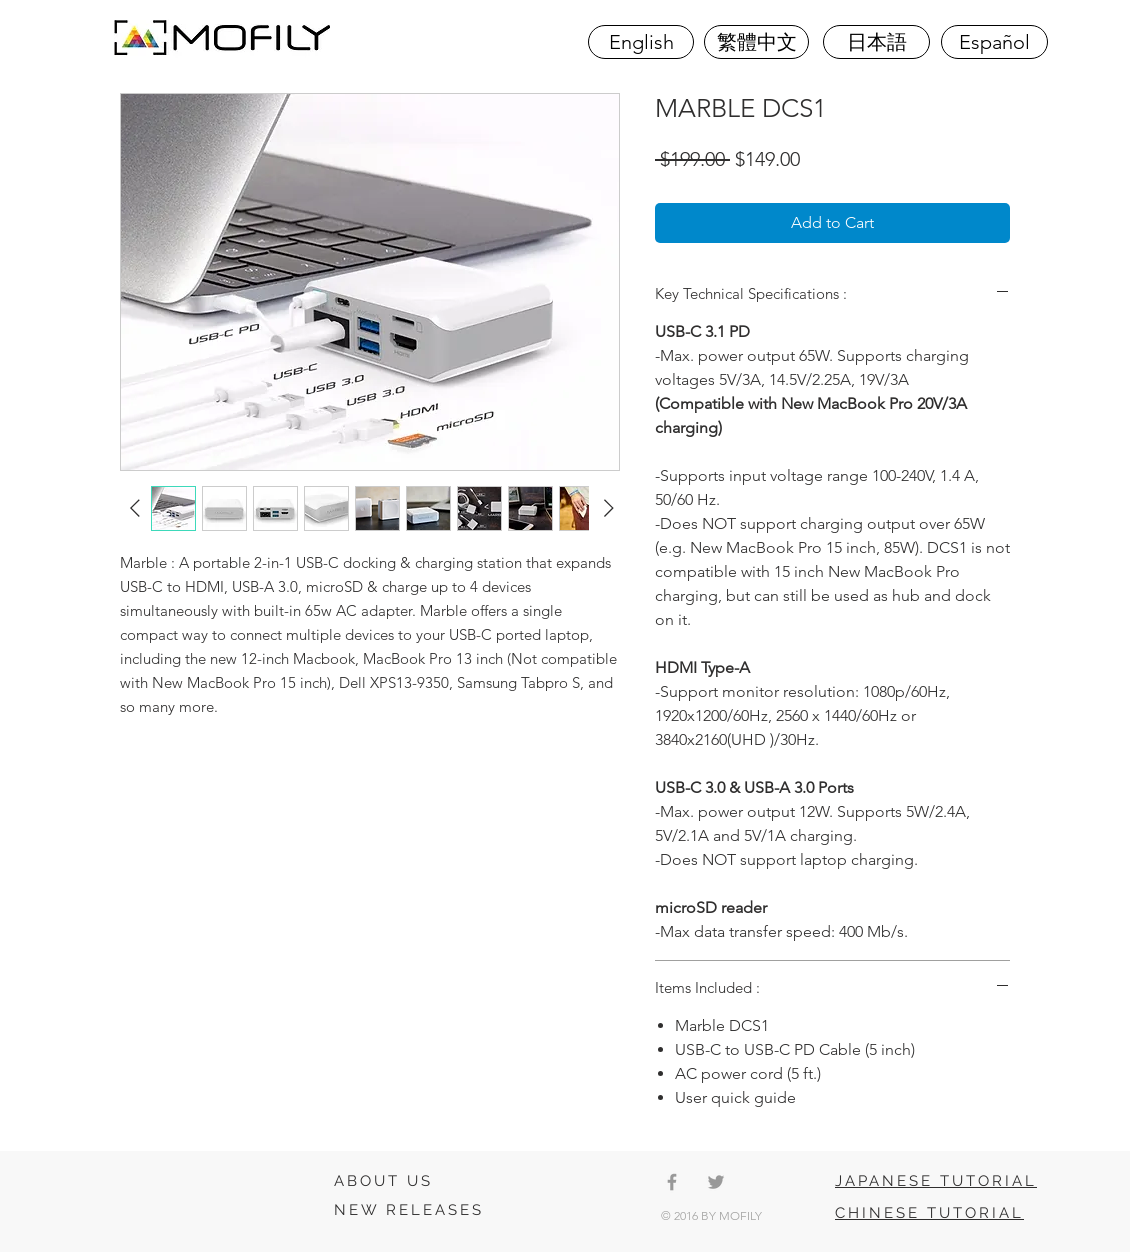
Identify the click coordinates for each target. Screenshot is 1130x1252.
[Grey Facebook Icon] (672, 1182)
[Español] (994, 42)
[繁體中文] (756, 42)
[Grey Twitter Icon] (716, 1182)
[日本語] (876, 42)
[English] (641, 42)
